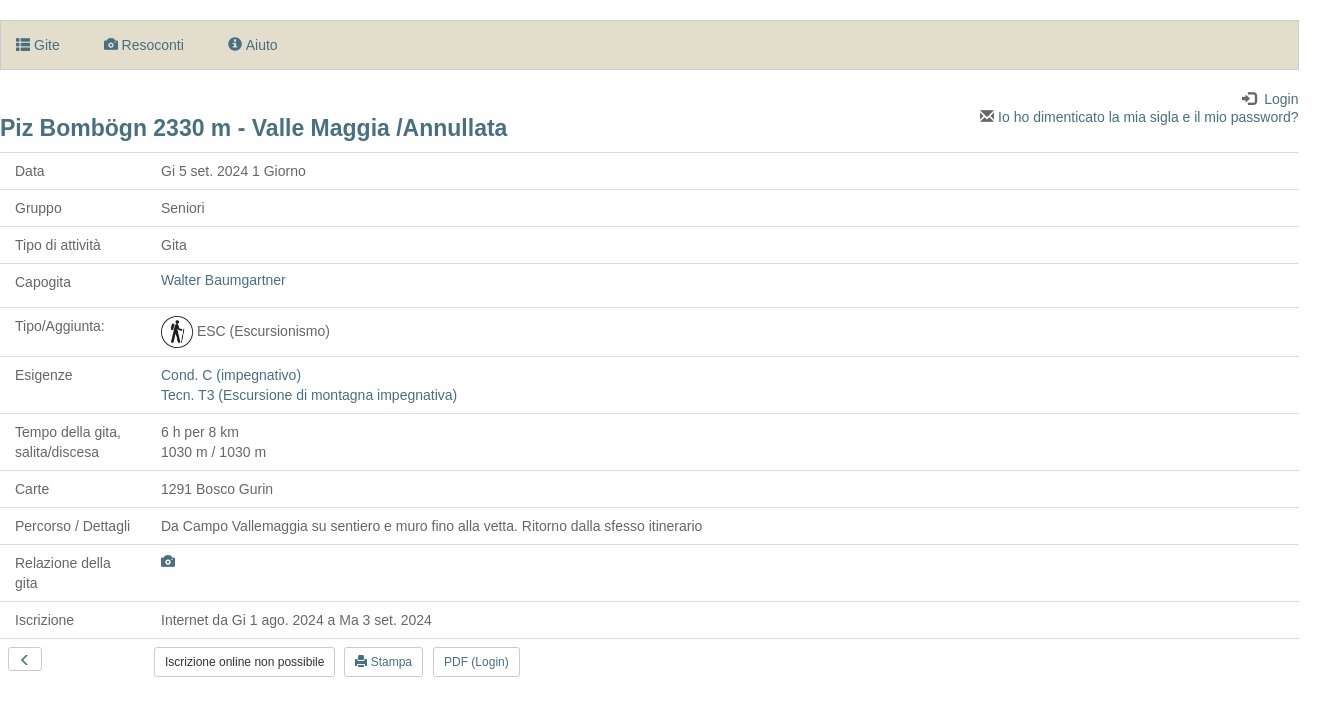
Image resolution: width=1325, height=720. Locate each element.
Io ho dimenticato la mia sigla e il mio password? (1139, 117)
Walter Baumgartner (223, 280)
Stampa (383, 662)
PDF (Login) (476, 662)
